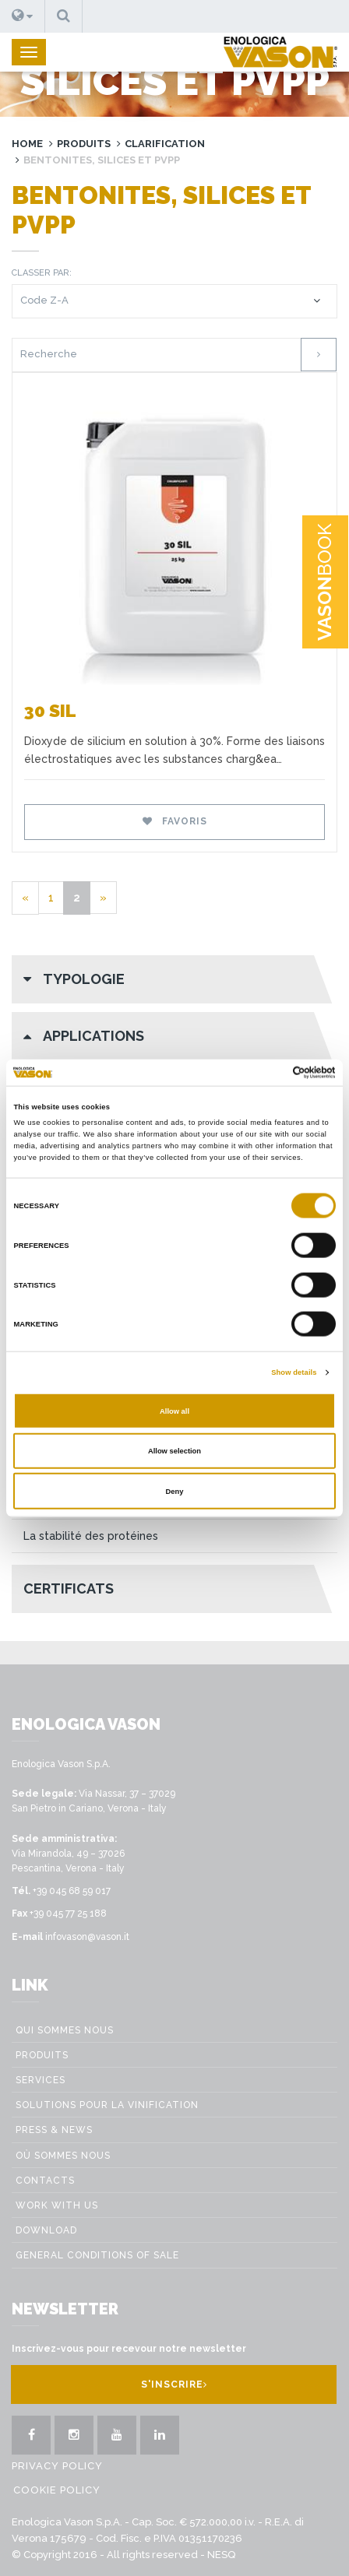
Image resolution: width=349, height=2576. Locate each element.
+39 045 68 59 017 (72, 1890)
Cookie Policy (56, 2490)
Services (40, 2080)
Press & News (54, 2129)
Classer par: (42, 273)
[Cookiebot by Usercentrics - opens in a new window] (267, 1073)
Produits (84, 143)
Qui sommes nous (65, 2030)
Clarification (165, 143)
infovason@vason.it (87, 1936)
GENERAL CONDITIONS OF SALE (97, 2255)
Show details (293, 1372)
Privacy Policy (57, 2466)
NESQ (221, 2554)
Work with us (57, 2205)
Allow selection (174, 1451)
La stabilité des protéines (90, 1536)
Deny (175, 1491)
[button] (22, 16)
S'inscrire (174, 2384)
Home (27, 143)
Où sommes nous (63, 2155)
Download (46, 2230)
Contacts (45, 2180)
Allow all (174, 1411)
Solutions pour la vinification (107, 2105)
